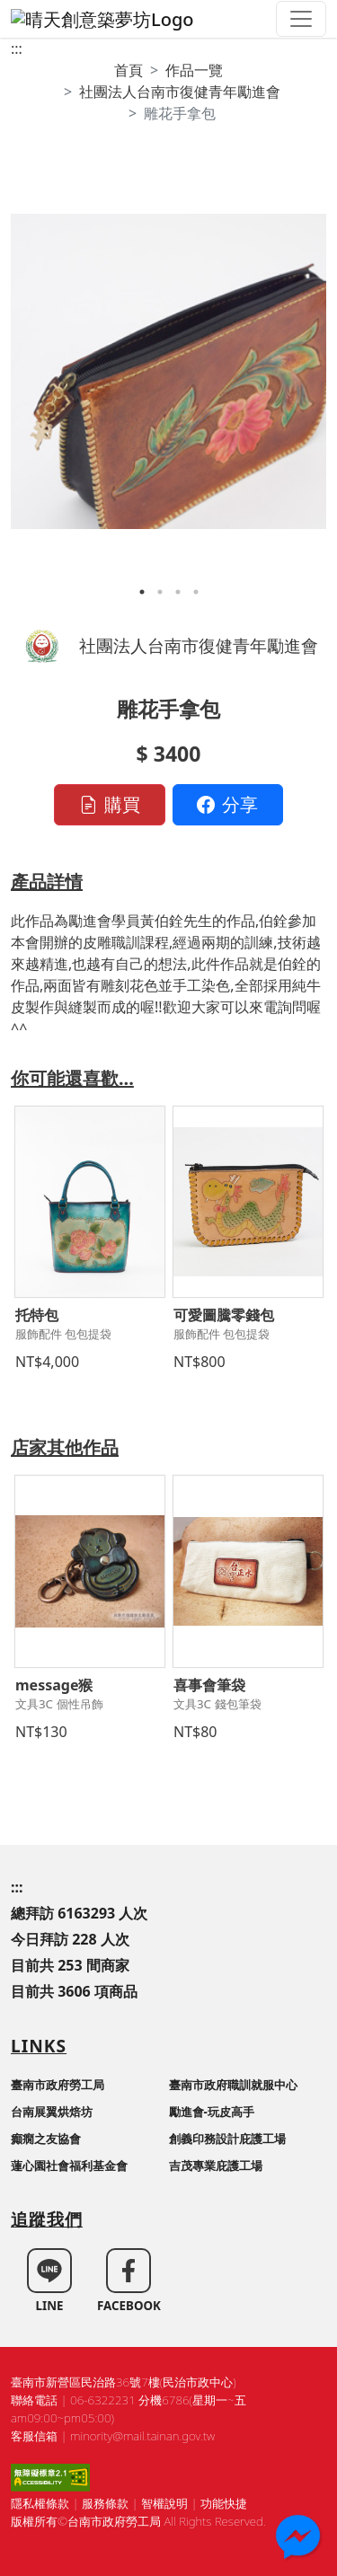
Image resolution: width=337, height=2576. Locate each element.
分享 (227, 804)
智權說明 (164, 2503)
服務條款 (105, 2503)
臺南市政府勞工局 (57, 2085)
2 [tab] (160, 592)
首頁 (128, 70)
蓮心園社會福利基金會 (69, 2165)
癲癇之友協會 (46, 2138)
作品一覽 (194, 70)
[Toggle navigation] (301, 19)
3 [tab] (178, 592)
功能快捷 (223, 2503)
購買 (109, 804)
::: (16, 48)
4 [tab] (196, 592)
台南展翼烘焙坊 (52, 2112)
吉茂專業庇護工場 (215, 2165)
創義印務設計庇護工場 (227, 2138)
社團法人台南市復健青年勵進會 (179, 91)
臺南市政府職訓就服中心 (233, 2085)
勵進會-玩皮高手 (211, 2112)
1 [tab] (142, 592)
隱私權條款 (40, 2503)
